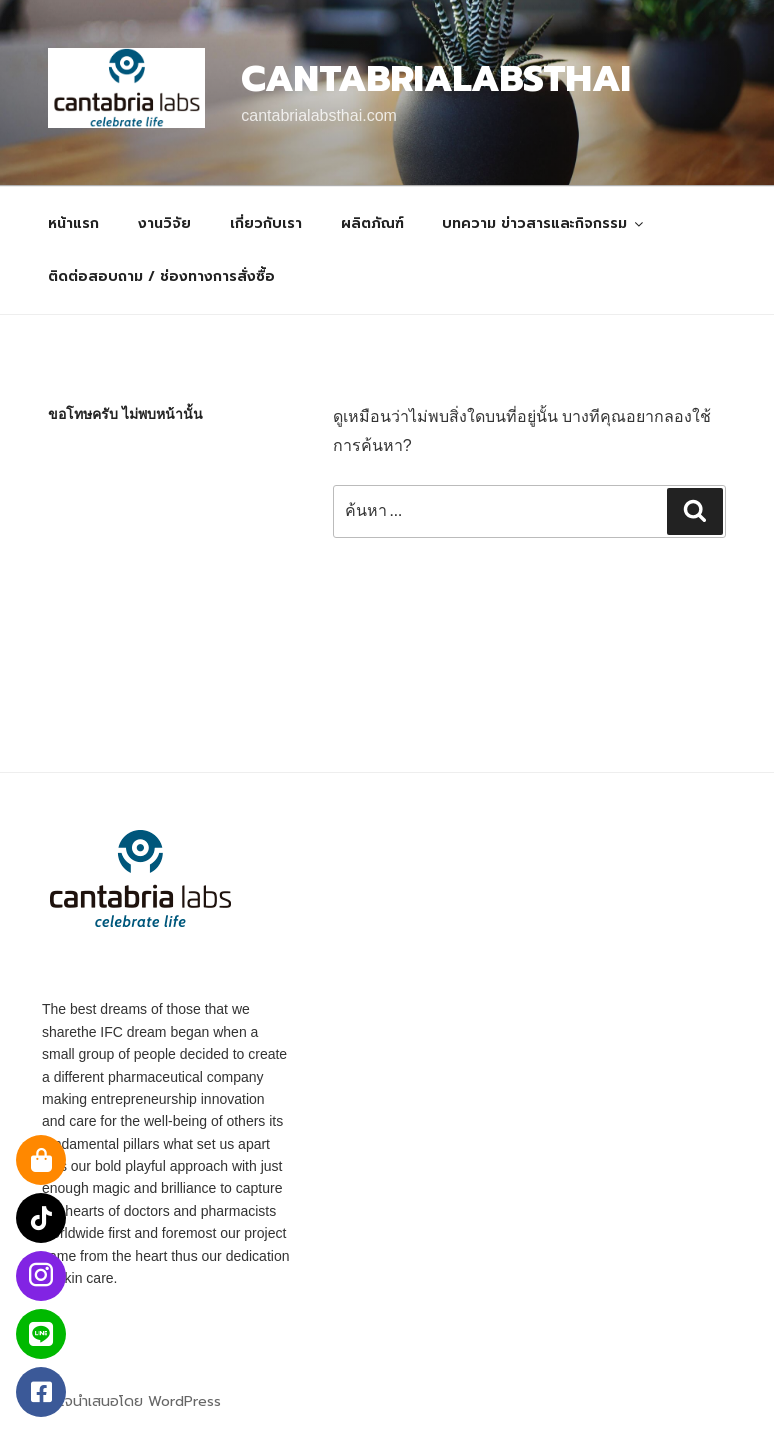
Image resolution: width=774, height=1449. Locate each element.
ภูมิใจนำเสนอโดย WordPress (131, 1401)
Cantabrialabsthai (436, 79)
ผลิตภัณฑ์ (372, 223)
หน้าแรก (73, 223)
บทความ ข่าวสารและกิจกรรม (544, 223)
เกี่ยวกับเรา (266, 223)
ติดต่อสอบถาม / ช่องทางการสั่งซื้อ (161, 276)
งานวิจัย (164, 223)
